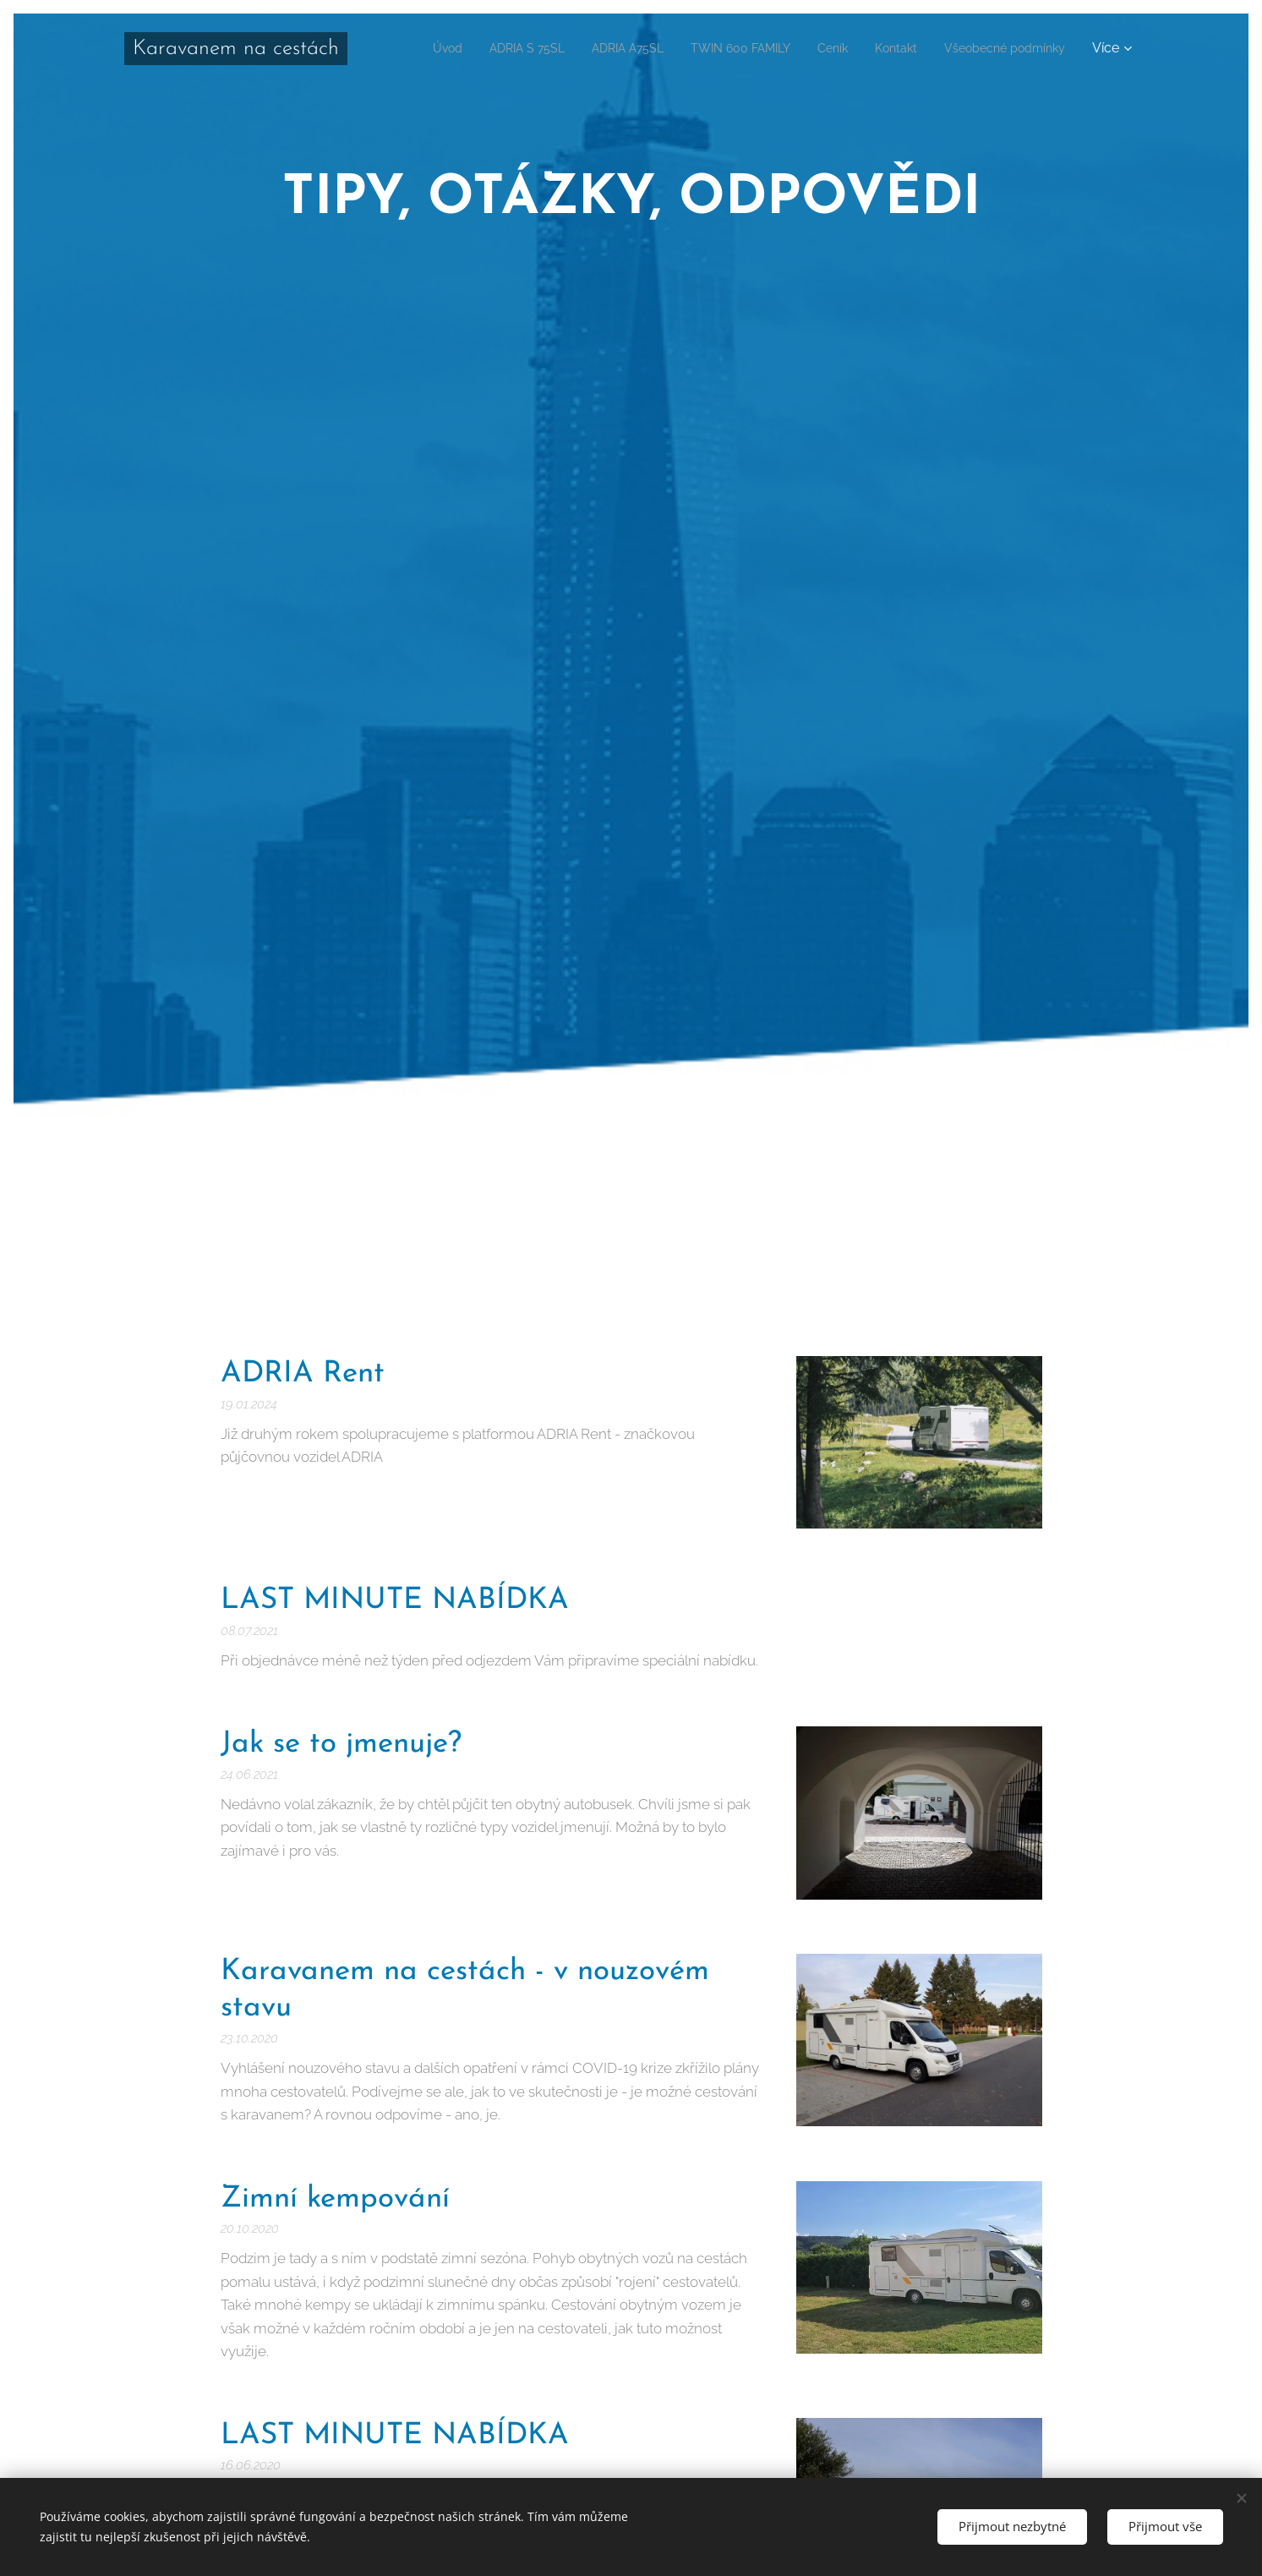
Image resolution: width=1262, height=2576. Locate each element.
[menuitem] (552, 48)
